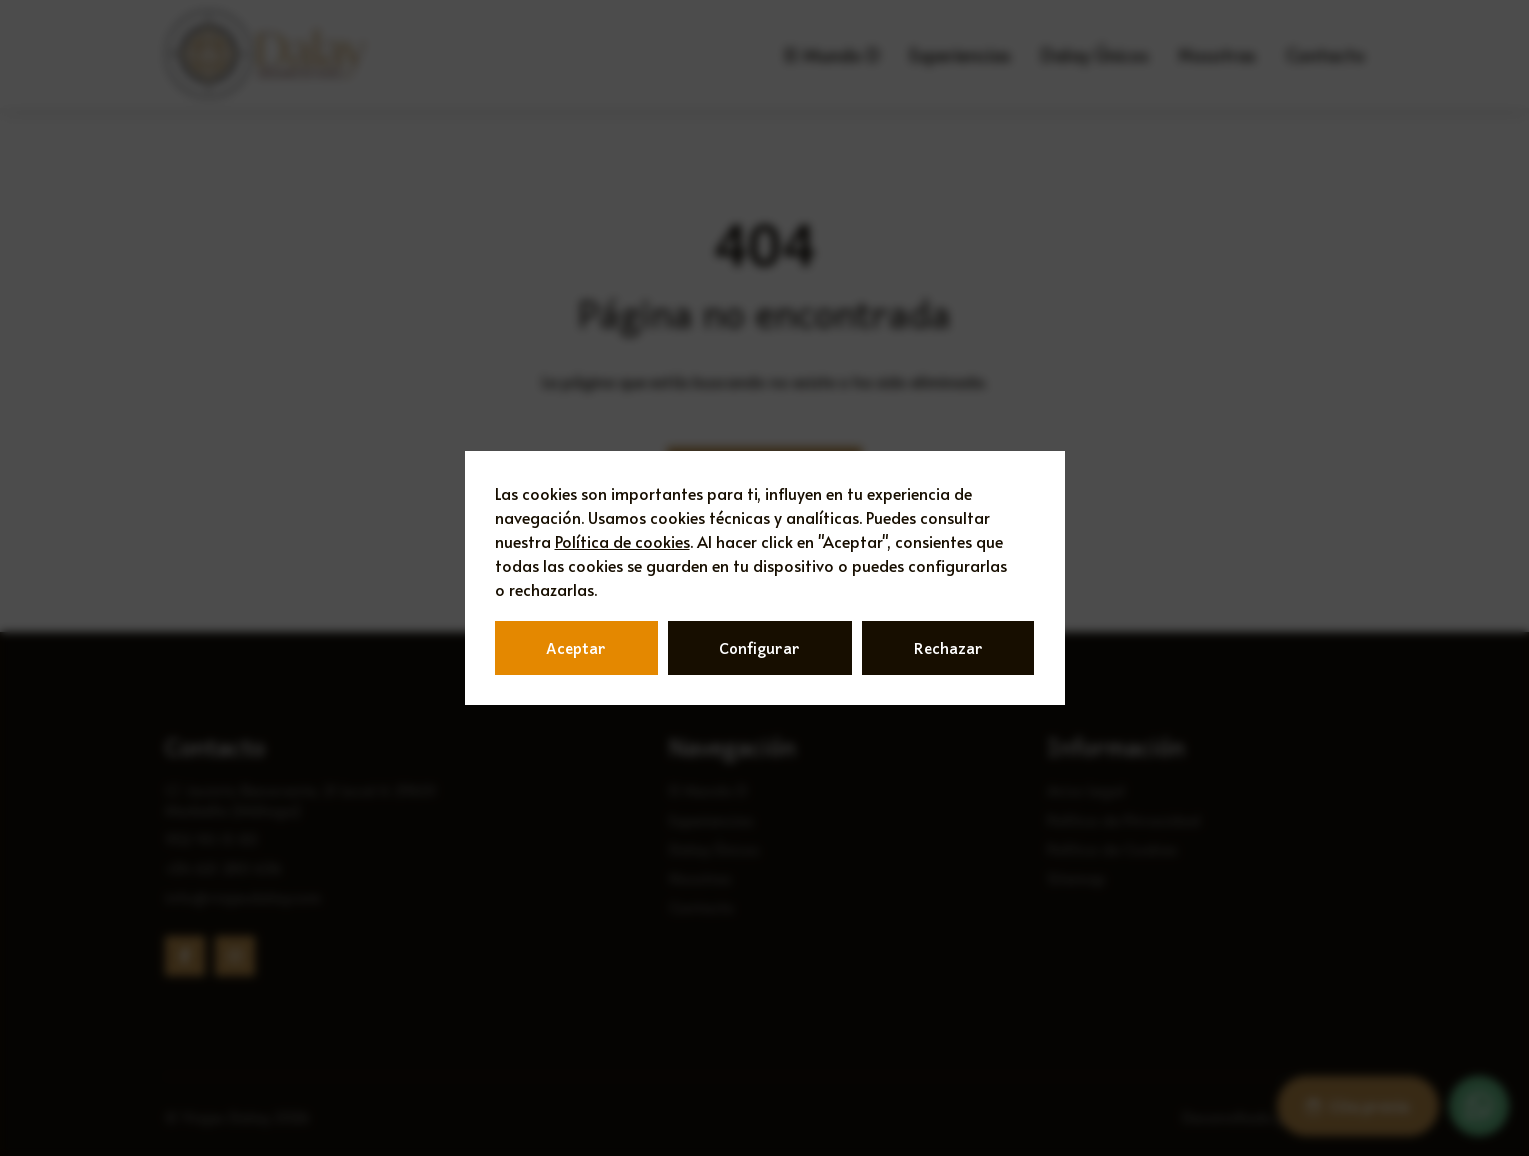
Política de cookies (622, 541)
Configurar (759, 648)
